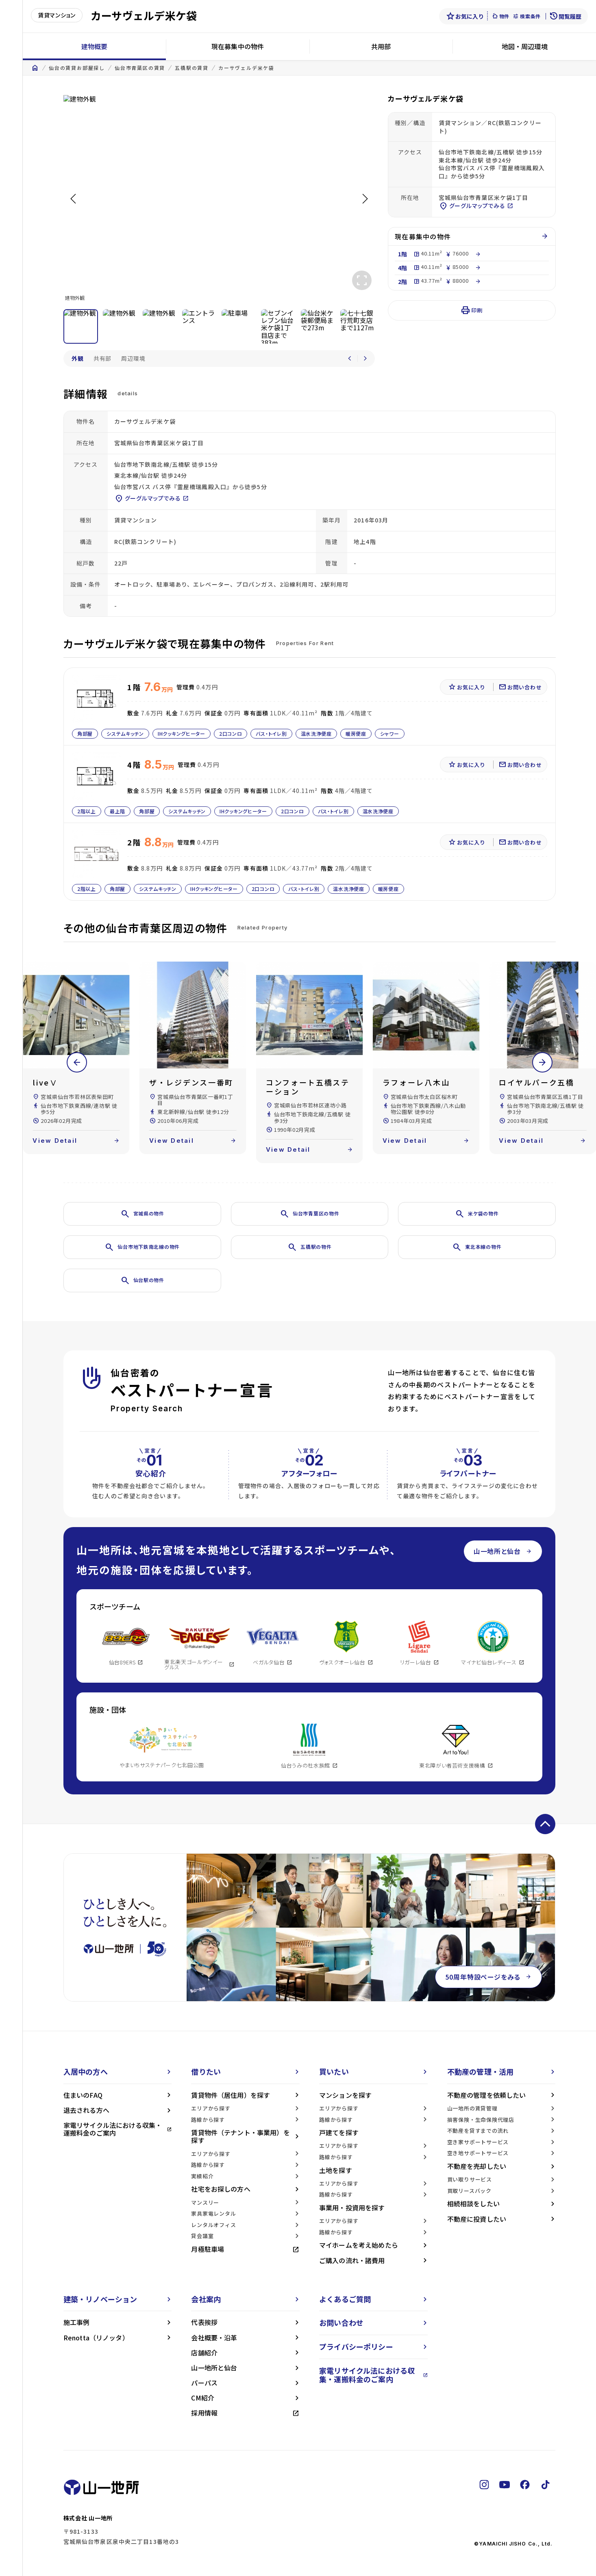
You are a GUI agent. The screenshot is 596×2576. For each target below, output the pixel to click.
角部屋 (85, 733)
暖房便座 (356, 733)
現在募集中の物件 (237, 46)
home (35, 68)
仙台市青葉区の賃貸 (140, 68)
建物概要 (94, 46)
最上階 (117, 811)
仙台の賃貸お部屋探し (77, 68)
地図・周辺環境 (525, 46)
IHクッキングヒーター (181, 733)
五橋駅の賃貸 (192, 68)
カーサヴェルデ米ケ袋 (246, 68)
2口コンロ (230, 733)
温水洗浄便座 (315, 733)
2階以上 (86, 811)
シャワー (389, 733)
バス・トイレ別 (271, 733)
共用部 (381, 46)
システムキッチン (125, 733)
